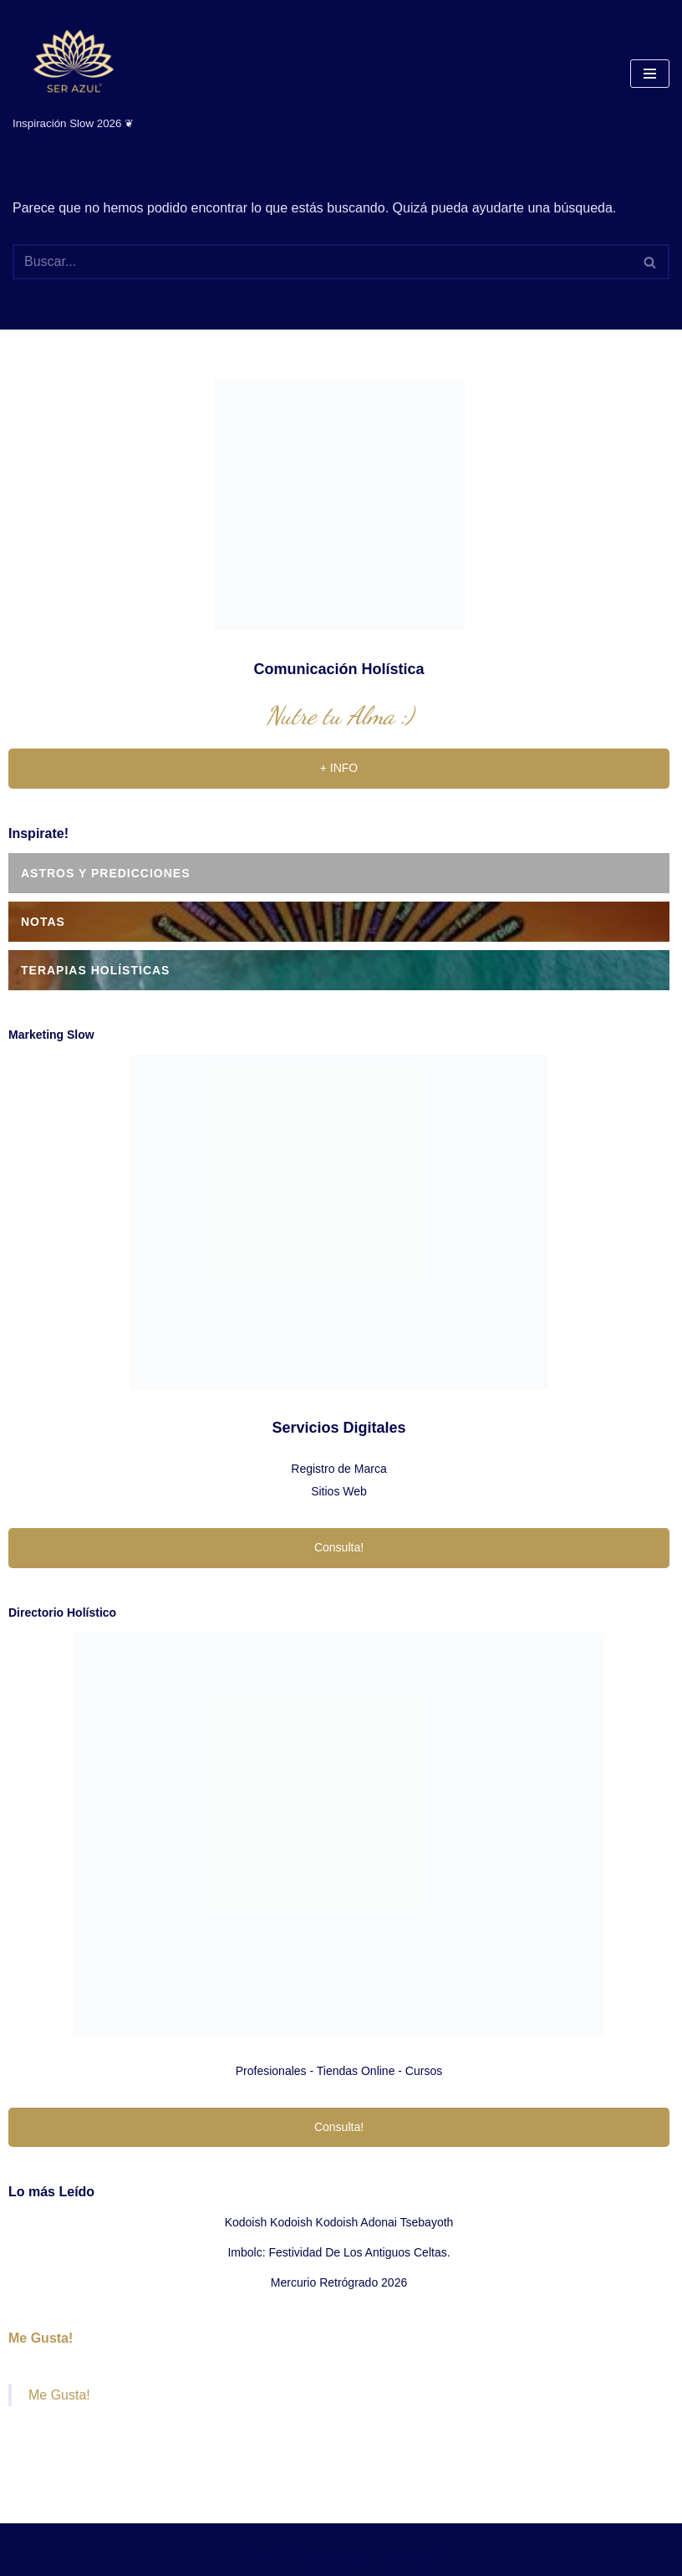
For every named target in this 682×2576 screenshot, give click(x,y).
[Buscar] (322, 261)
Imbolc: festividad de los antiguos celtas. (338, 2252)
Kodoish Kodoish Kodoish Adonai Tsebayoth (339, 2222)
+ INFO (339, 767)
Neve (261, 2558)
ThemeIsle (405, 2558)
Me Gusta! (40, 2338)
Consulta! (339, 1547)
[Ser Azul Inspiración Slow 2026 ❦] (73, 73)
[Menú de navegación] (649, 73)
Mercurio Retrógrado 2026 (339, 2282)
